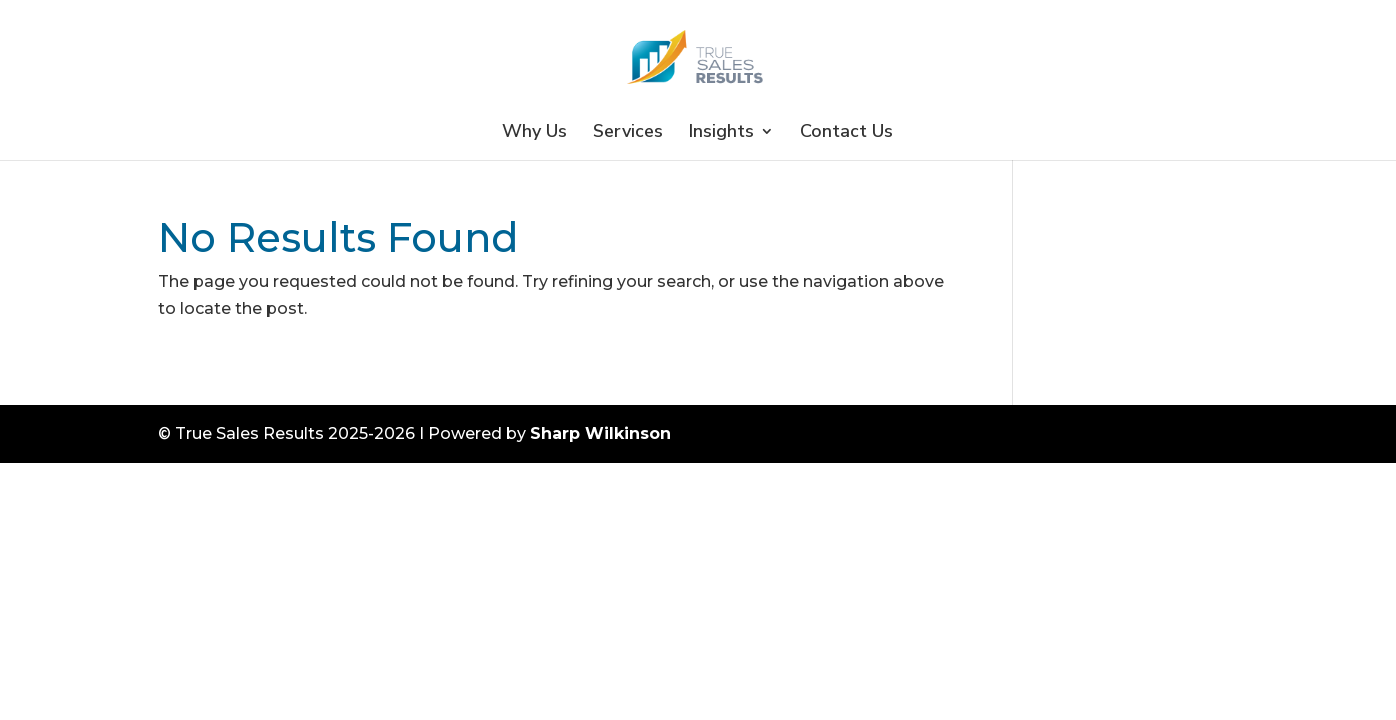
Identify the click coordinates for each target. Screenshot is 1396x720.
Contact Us (846, 133)
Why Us (534, 133)
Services (628, 133)
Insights (721, 133)
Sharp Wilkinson (600, 433)
